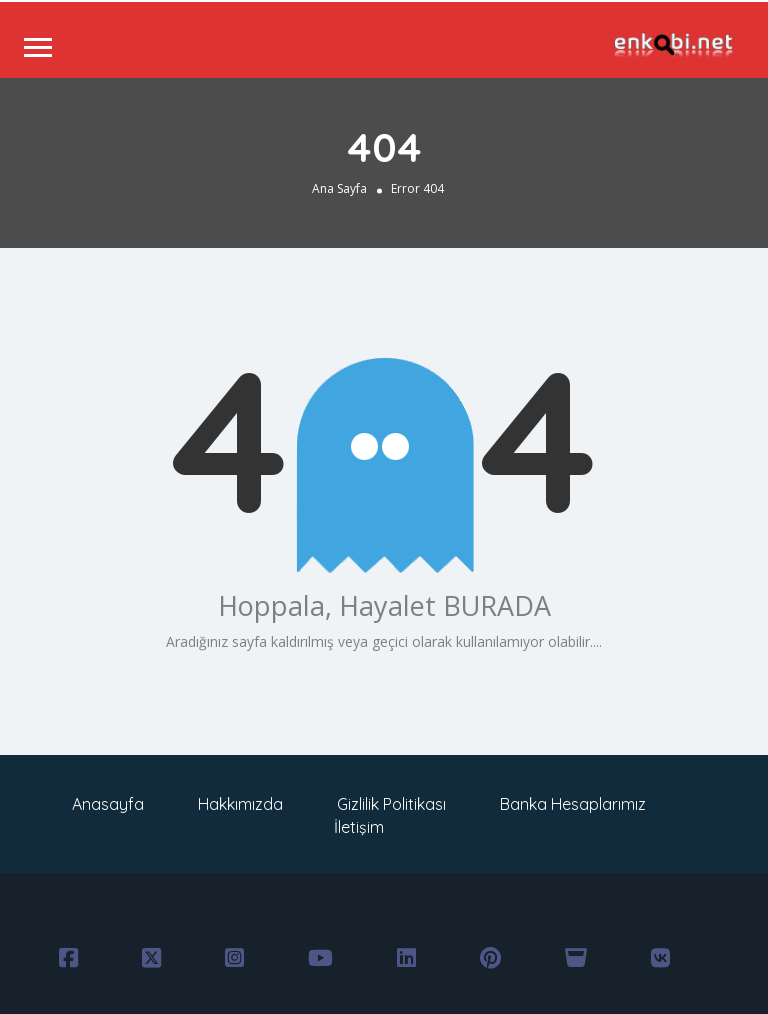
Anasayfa (108, 804)
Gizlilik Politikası (391, 804)
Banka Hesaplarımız (573, 804)
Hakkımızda (240, 804)
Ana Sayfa (339, 188)
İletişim (359, 827)
